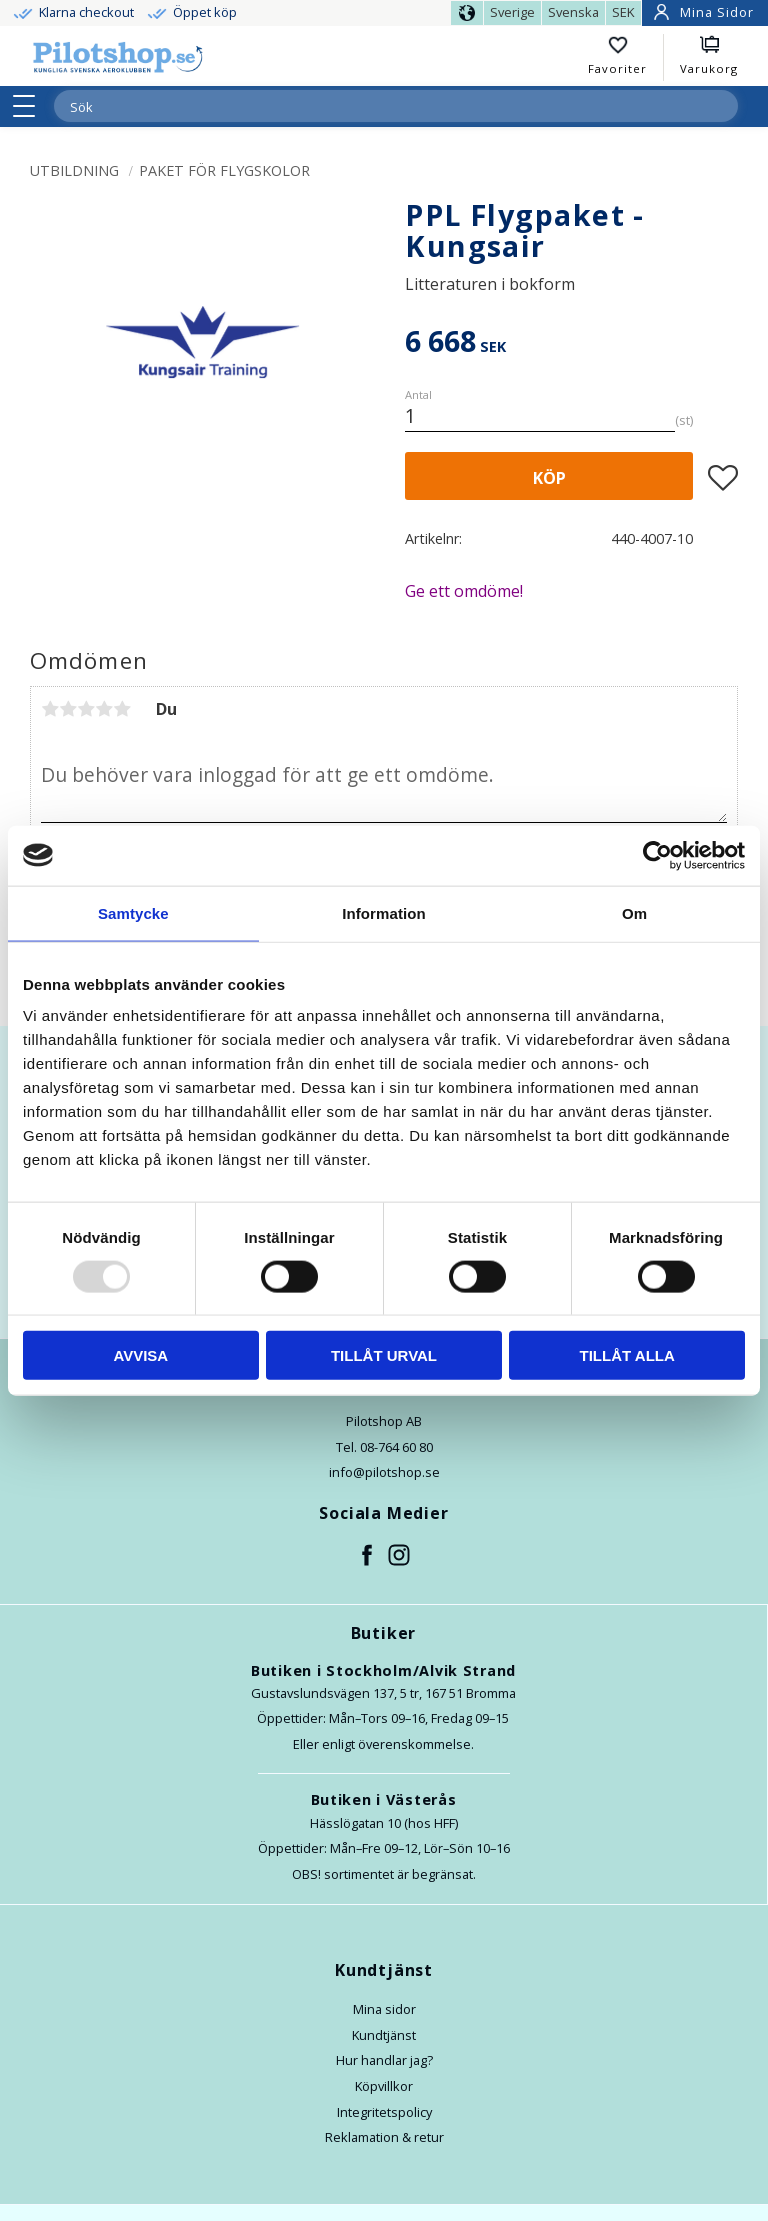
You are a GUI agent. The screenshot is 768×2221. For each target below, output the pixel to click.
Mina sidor (384, 2009)
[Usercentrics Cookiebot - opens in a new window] (657, 855)
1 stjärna (50, 709)
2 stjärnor (68, 709)
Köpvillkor (384, 2086)
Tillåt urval (384, 1355)
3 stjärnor (86, 709)
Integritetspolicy (384, 2112)
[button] (30, 106)
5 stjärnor (122, 709)
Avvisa (140, 1355)
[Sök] (722, 106)
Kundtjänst (384, 2035)
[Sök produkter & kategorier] (372, 107)
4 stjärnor (104, 709)
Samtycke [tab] (133, 912)
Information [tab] (384, 912)
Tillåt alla (627, 1355)
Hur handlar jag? (384, 2060)
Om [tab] (634, 912)
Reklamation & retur (384, 2137)
